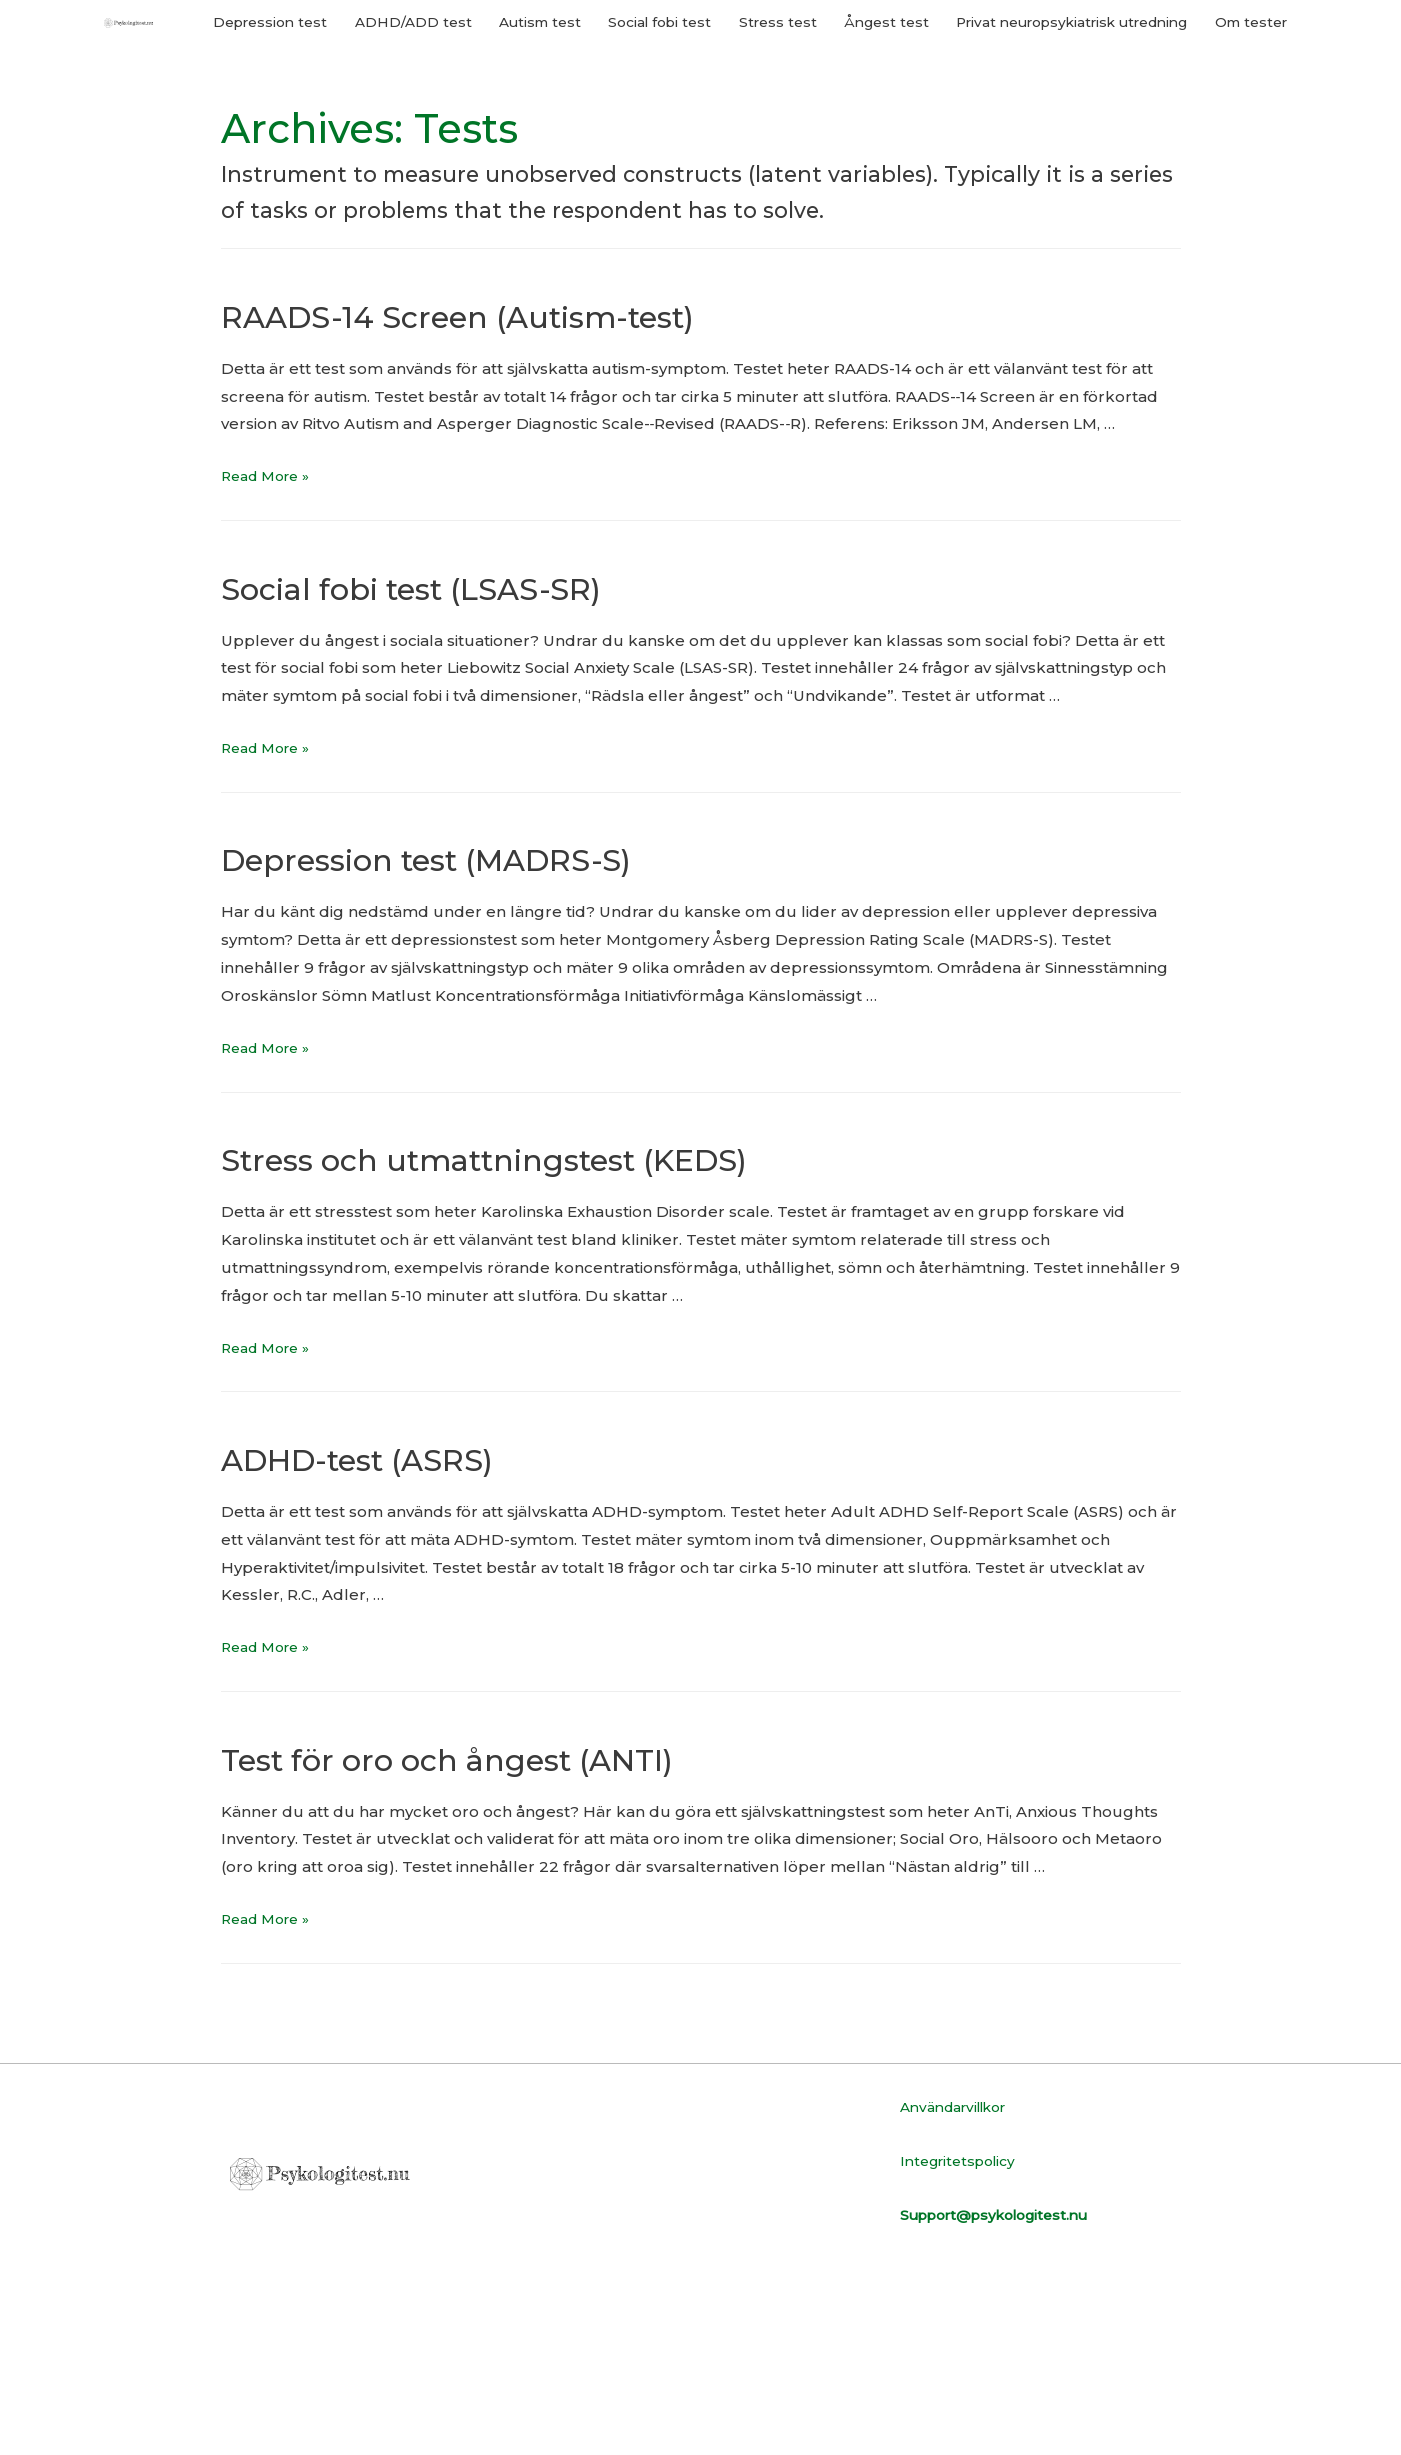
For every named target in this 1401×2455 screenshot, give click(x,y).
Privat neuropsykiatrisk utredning (1155, 125)
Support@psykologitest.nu (1005, 2385)
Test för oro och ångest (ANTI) (524, 1927)
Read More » (270, 647)
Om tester (1246, 185)
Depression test (284, 125)
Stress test (833, 125)
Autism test (575, 125)
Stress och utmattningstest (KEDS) (572, 1328)
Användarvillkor (961, 2277)
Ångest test (949, 125)
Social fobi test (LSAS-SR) (475, 756)
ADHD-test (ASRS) (403, 1627)
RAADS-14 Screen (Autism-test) (537, 484)
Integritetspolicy (964, 2331)
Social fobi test (706, 125)
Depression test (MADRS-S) (497, 1028)
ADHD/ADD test (438, 125)
